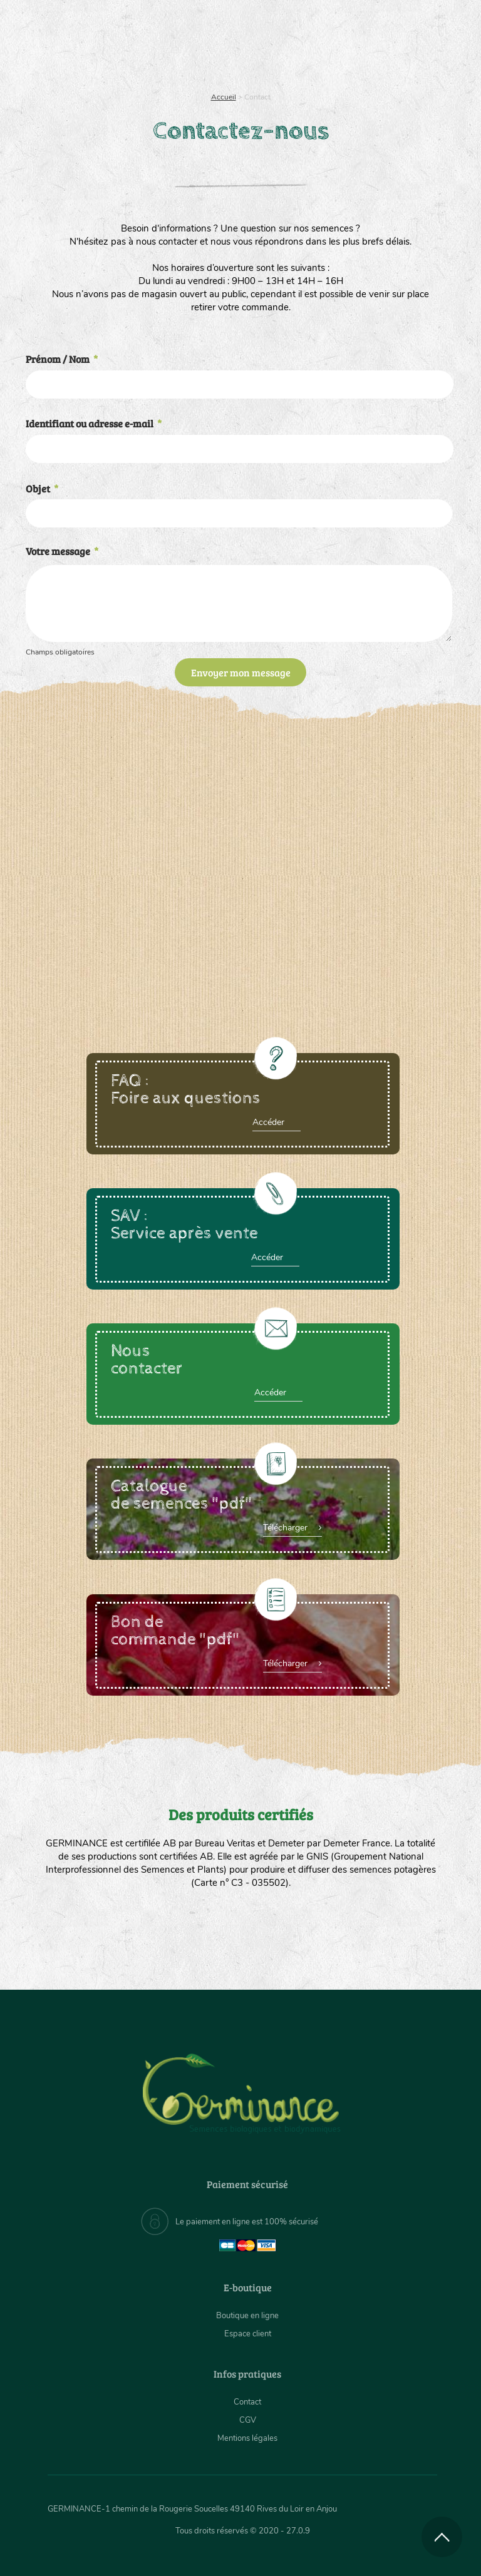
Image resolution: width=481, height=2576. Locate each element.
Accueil (223, 97)
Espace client (247, 2333)
